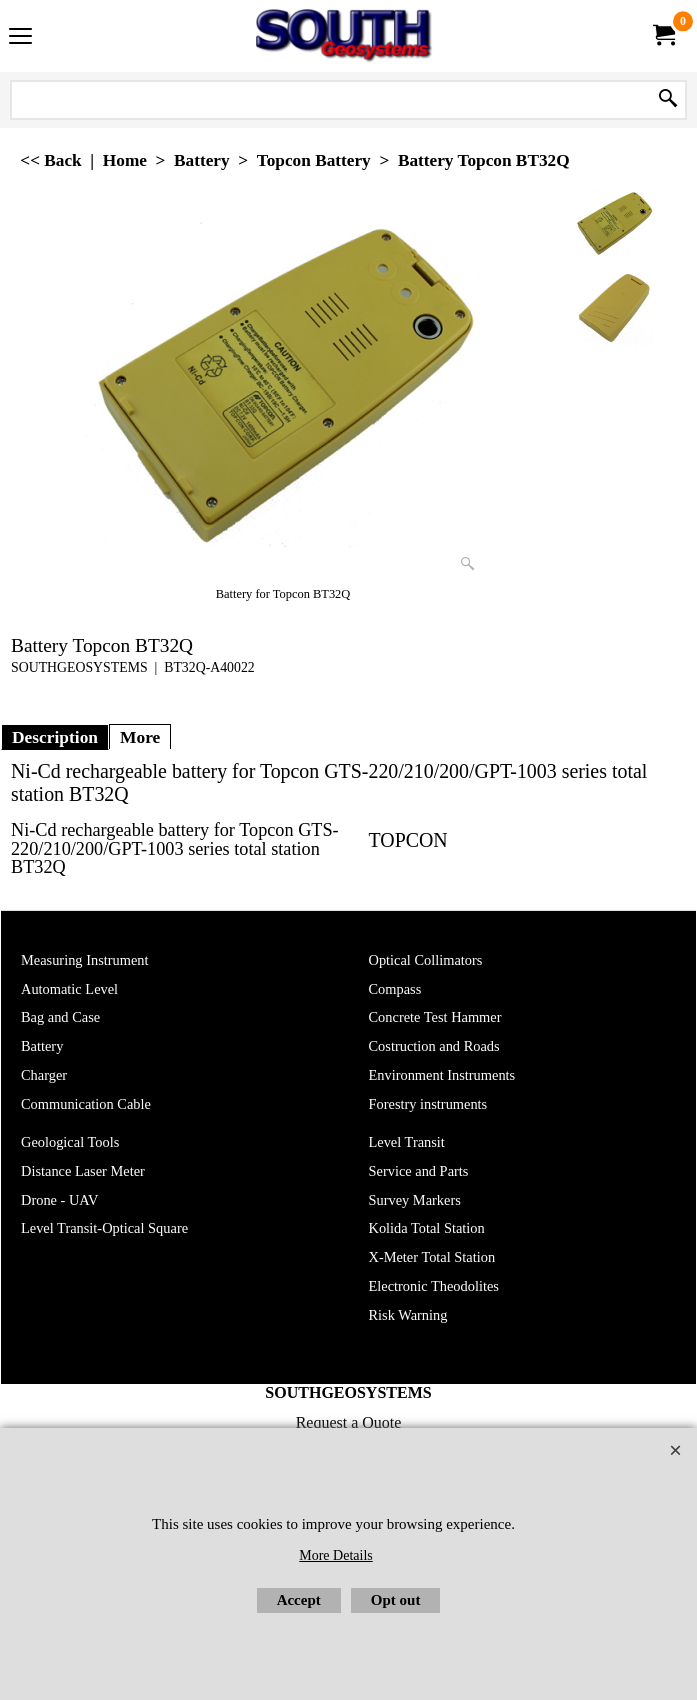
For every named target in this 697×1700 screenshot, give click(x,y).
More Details (335, 1555)
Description (55, 737)
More (140, 737)
